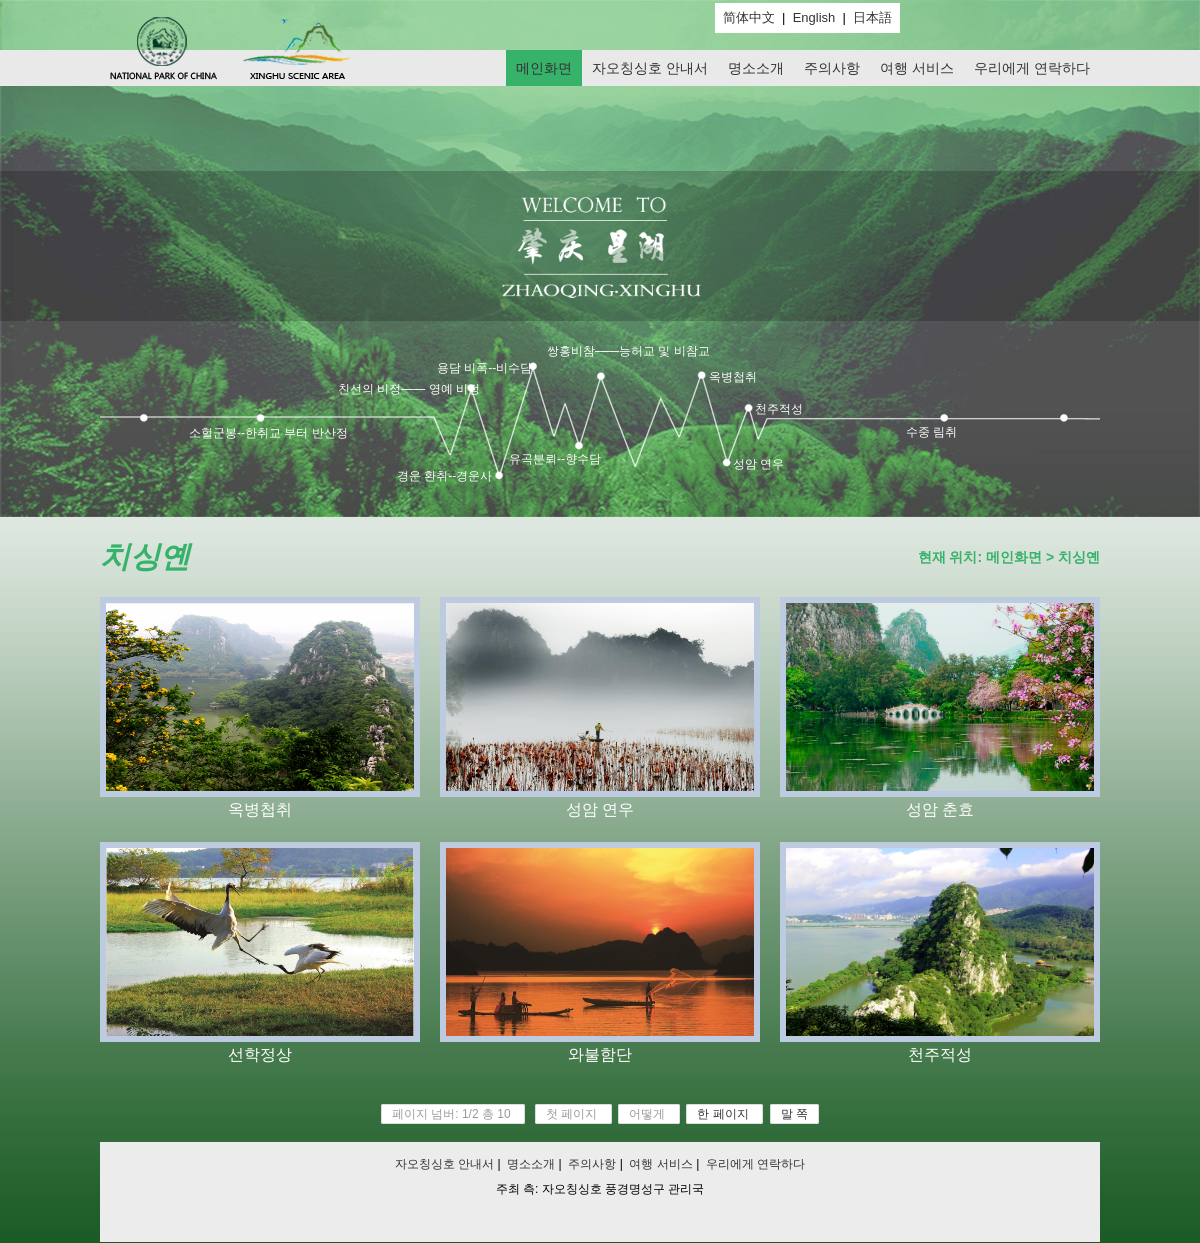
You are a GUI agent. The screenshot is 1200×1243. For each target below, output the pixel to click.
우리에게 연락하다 (1032, 68)
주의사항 (832, 68)
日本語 (872, 17)
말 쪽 (794, 1114)
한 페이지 (722, 1114)
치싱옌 (1079, 557)
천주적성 (779, 409)
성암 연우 (758, 464)
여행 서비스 (917, 68)
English (814, 17)
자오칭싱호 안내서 (650, 68)
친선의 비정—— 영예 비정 (409, 389)
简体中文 (749, 17)
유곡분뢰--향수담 (555, 459)
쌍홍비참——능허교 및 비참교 (628, 351)
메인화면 (544, 68)
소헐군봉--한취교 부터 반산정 (268, 433)
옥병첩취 (733, 377)
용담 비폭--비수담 (484, 368)
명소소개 (756, 68)
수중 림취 (931, 432)
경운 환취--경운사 (444, 476)
